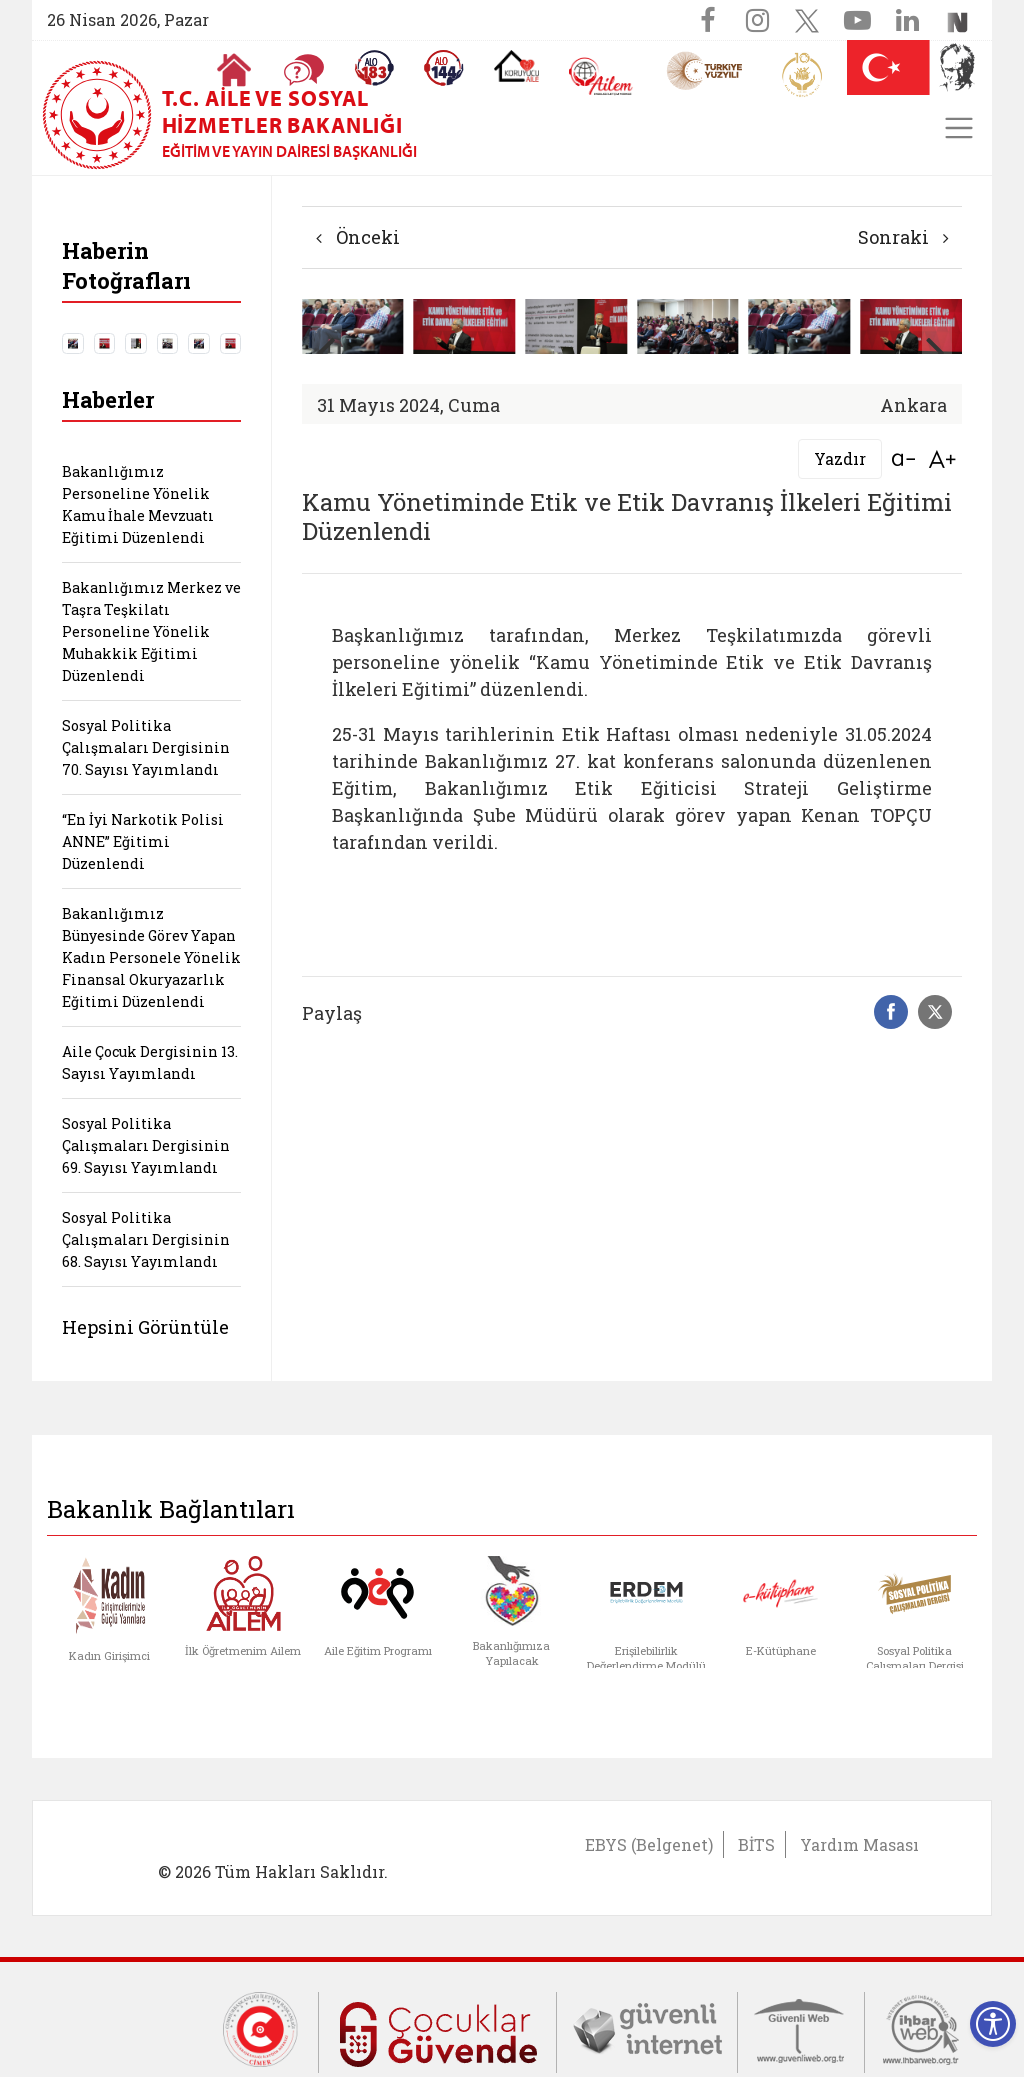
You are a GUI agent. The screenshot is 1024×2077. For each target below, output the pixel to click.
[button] (937, 351)
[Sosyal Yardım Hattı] (444, 68)
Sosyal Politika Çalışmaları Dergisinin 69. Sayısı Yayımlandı (146, 1145)
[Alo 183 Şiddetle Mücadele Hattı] (374, 68)
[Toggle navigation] (959, 128)
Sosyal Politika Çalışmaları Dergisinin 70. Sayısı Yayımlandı (146, 747)
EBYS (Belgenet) (649, 1844)
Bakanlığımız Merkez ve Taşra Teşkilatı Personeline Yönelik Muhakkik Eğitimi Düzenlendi (151, 631)
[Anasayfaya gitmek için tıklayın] (234, 70)
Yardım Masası (859, 1844)
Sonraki (903, 237)
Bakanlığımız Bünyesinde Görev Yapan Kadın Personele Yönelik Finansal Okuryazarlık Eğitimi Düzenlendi (151, 957)
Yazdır (840, 458)
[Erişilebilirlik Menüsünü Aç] (993, 2024)
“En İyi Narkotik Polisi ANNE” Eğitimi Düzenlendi (143, 841)
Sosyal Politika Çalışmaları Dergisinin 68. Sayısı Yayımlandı (146, 1239)
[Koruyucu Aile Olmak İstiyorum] (516, 66)
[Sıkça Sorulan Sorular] (304, 70)
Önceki (358, 237)
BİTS (756, 1844)
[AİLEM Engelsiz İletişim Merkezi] (601, 76)
